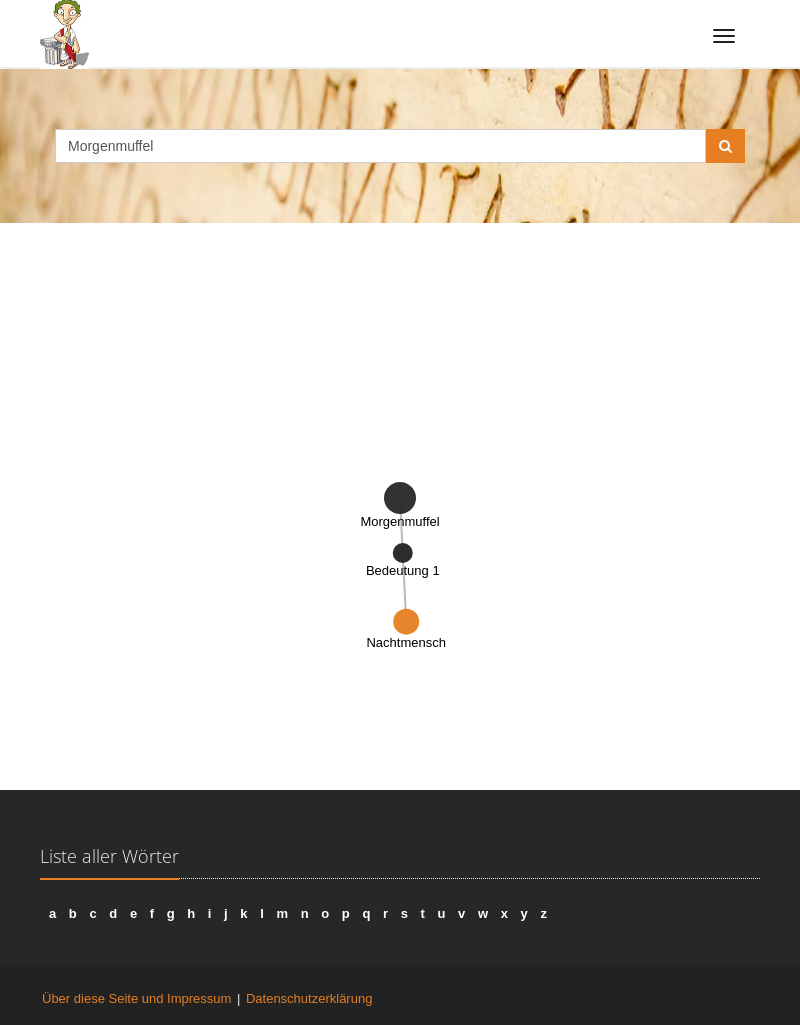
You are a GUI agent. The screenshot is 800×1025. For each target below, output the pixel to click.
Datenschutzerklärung (309, 998)
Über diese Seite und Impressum (136, 998)
